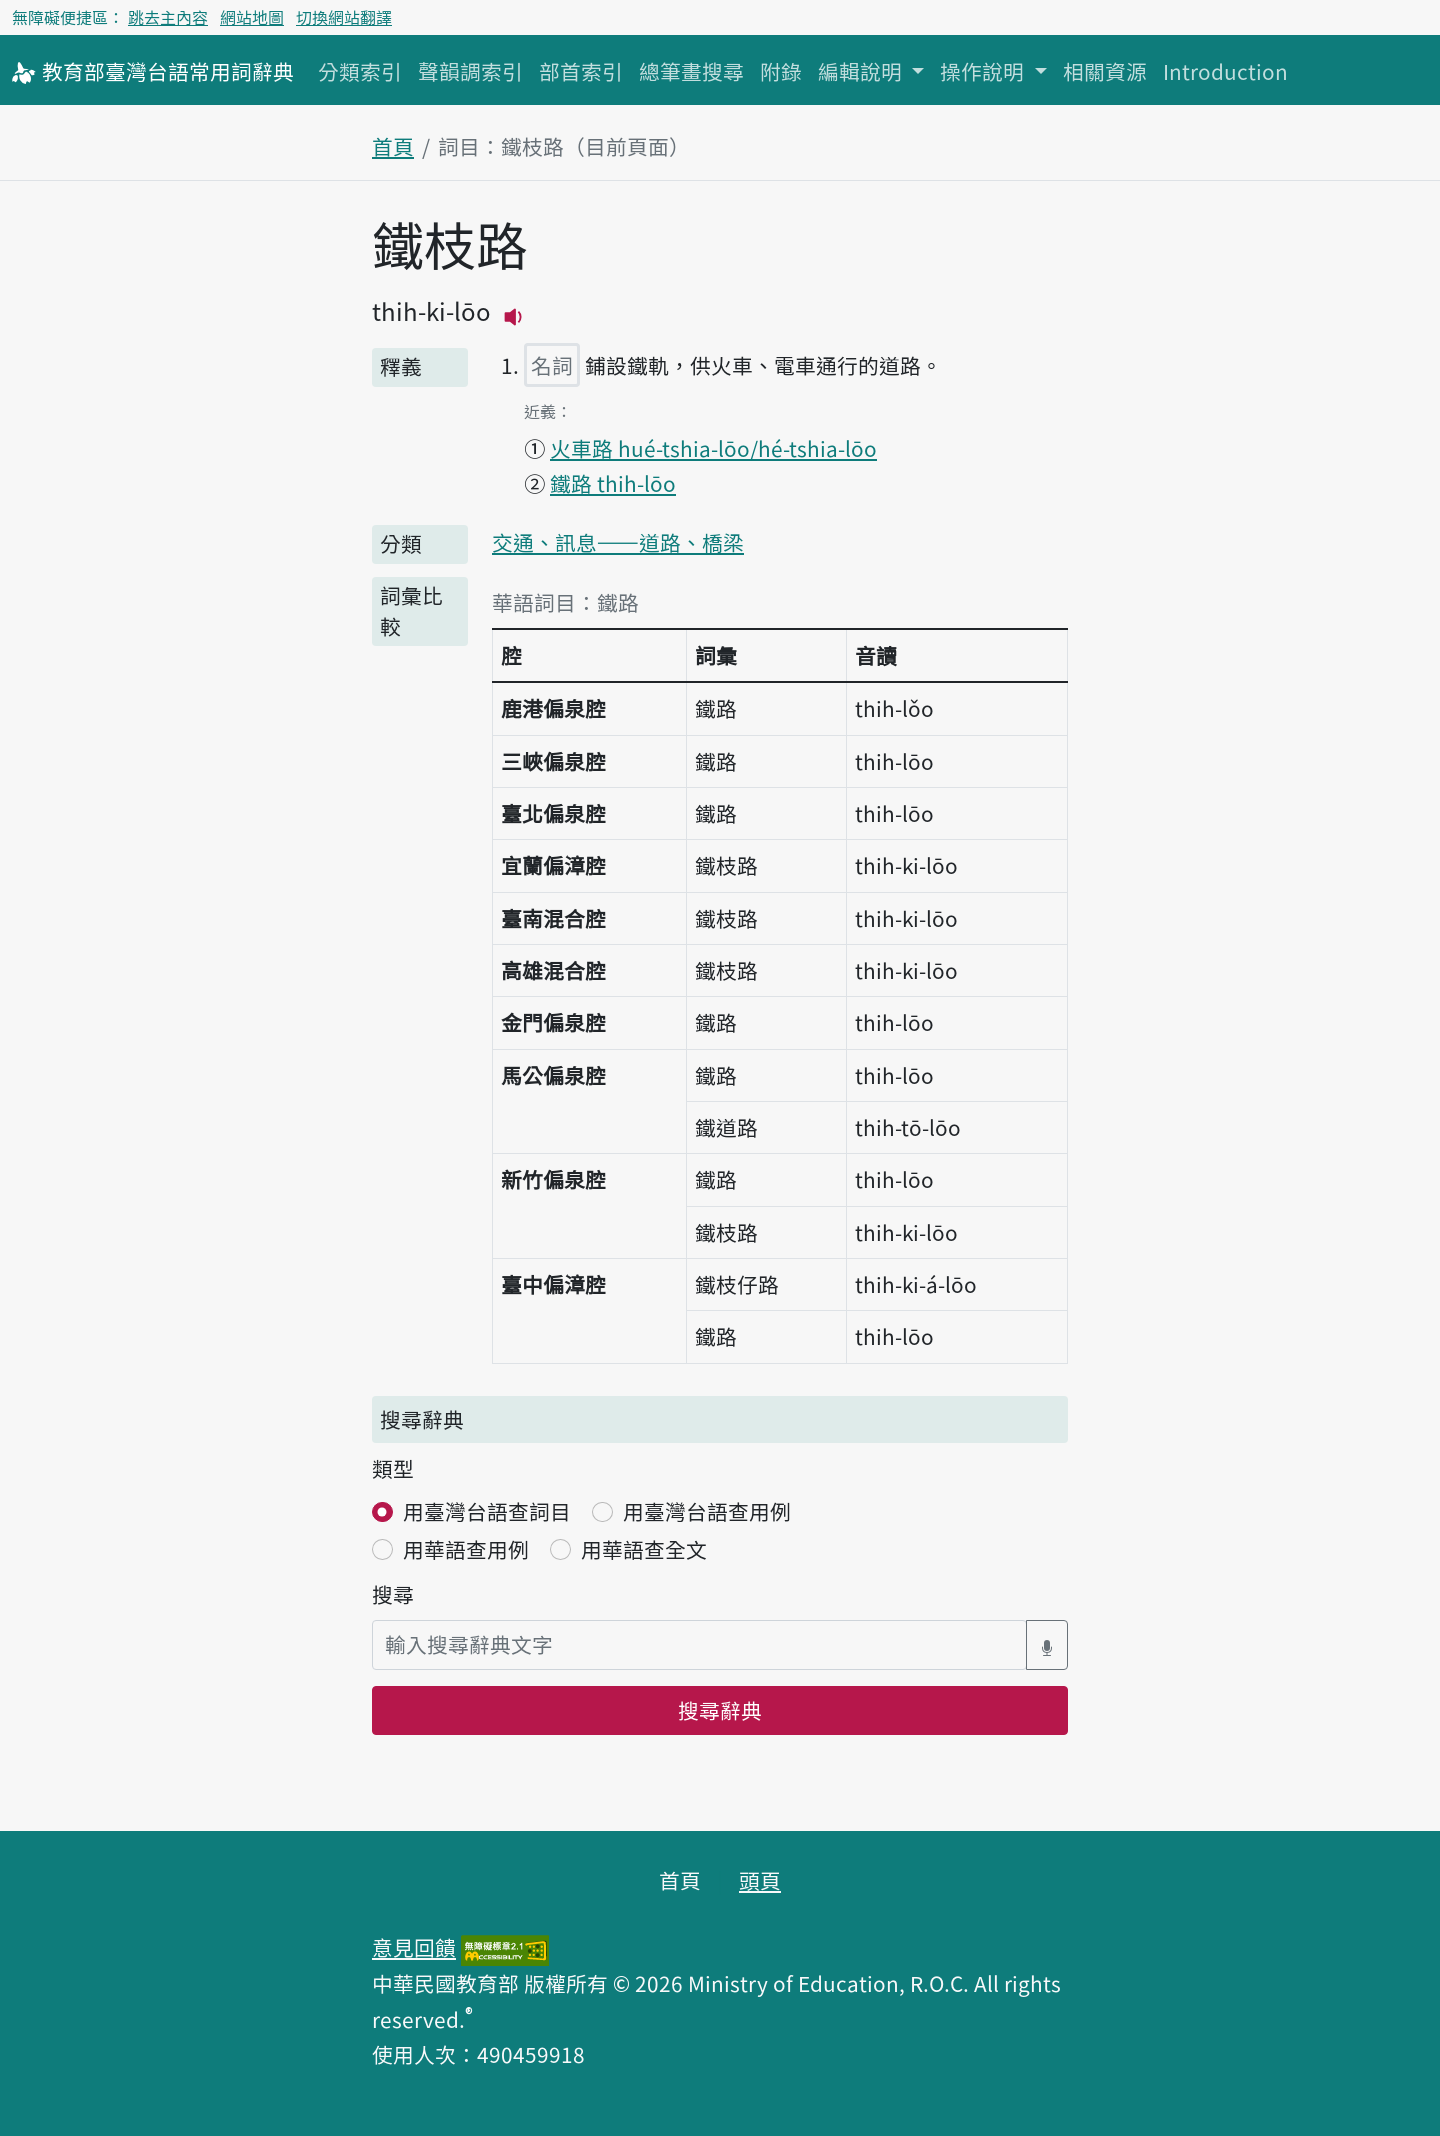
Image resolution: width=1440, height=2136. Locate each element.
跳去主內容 (168, 17)
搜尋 (393, 1594)
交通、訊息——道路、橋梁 (618, 542)
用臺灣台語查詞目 (487, 1511)
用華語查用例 (466, 1549)
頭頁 (760, 1880)
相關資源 (1105, 71)
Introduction (1225, 71)
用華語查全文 (644, 1549)
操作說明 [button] (984, 71)
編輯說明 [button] (862, 71)
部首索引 (581, 71)
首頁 (393, 146)
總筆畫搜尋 (691, 71)
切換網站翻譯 (344, 17)
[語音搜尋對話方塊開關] (1047, 1644)
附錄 (781, 71)
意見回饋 (414, 1947)
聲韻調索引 (470, 71)
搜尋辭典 (720, 1710)
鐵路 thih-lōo (613, 483)
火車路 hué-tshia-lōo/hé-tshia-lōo (713, 448)
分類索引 (360, 71)
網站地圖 (252, 17)
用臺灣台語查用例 (707, 1511)
